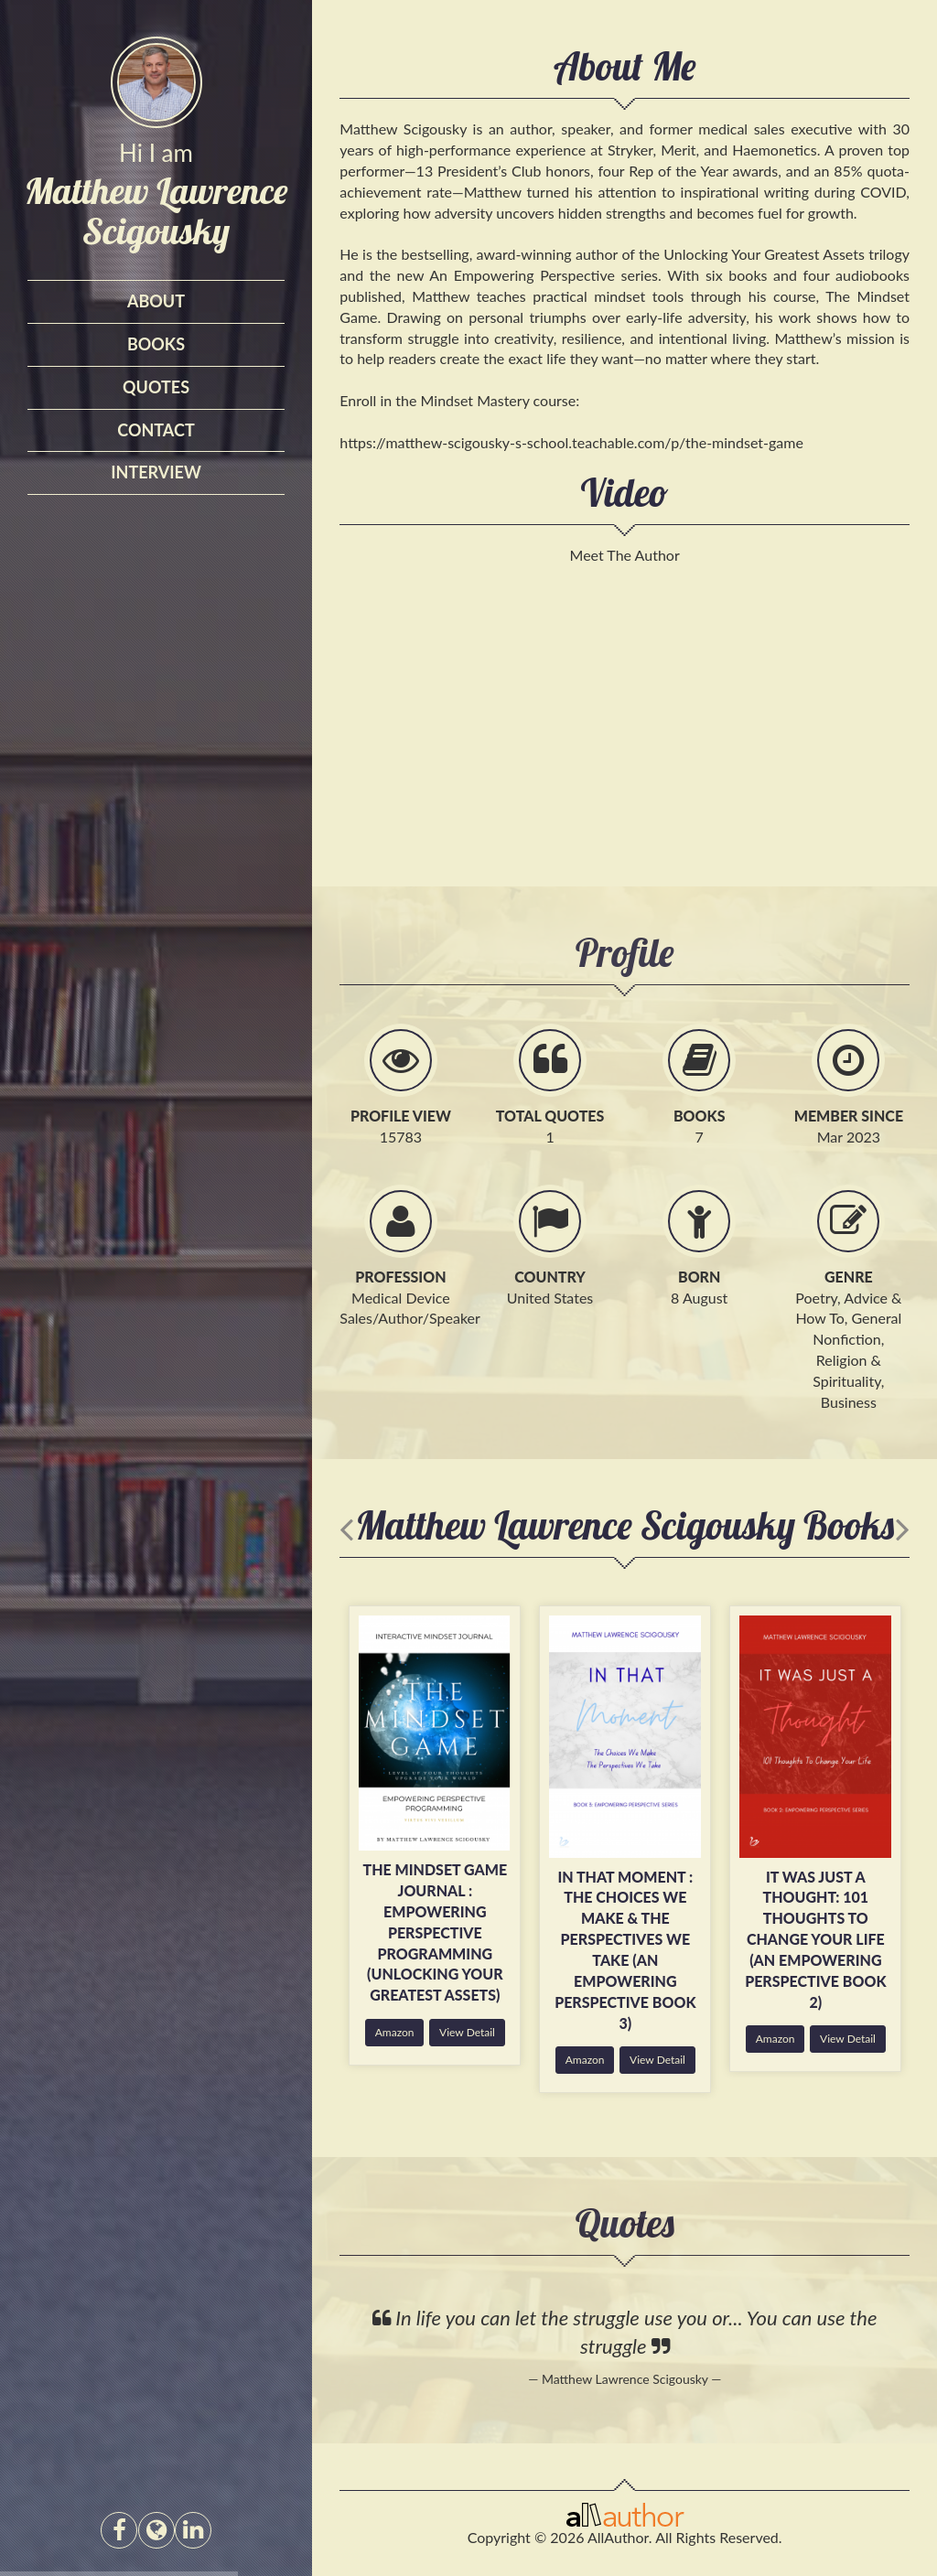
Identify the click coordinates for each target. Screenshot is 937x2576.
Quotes (156, 387)
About (156, 301)
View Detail (467, 2032)
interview (156, 472)
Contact (155, 430)
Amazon (395, 2032)
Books (156, 344)
